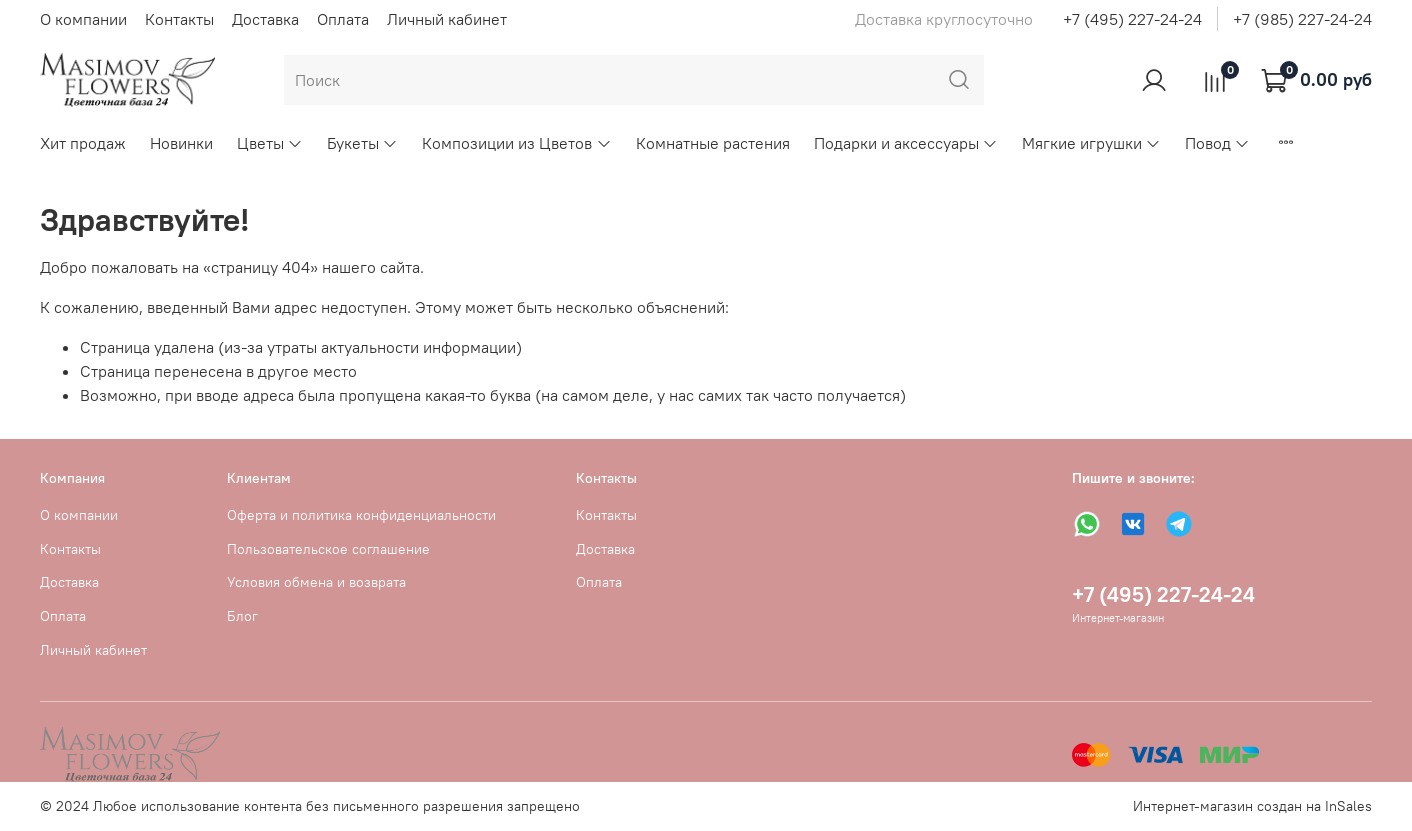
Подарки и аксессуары (906, 143)
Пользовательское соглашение (328, 549)
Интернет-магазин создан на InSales (1252, 806)
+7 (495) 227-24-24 (1132, 19)
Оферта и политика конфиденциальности (361, 515)
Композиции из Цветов (516, 143)
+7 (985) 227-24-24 (1302, 19)
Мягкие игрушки (1091, 143)
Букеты (362, 143)
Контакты (179, 19)
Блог (242, 616)
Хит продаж (83, 143)
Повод (1217, 143)
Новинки (181, 143)
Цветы (270, 143)
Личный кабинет (447, 19)
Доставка (265, 19)
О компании (83, 19)
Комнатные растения (713, 143)
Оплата (343, 19)
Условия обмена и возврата (316, 582)
